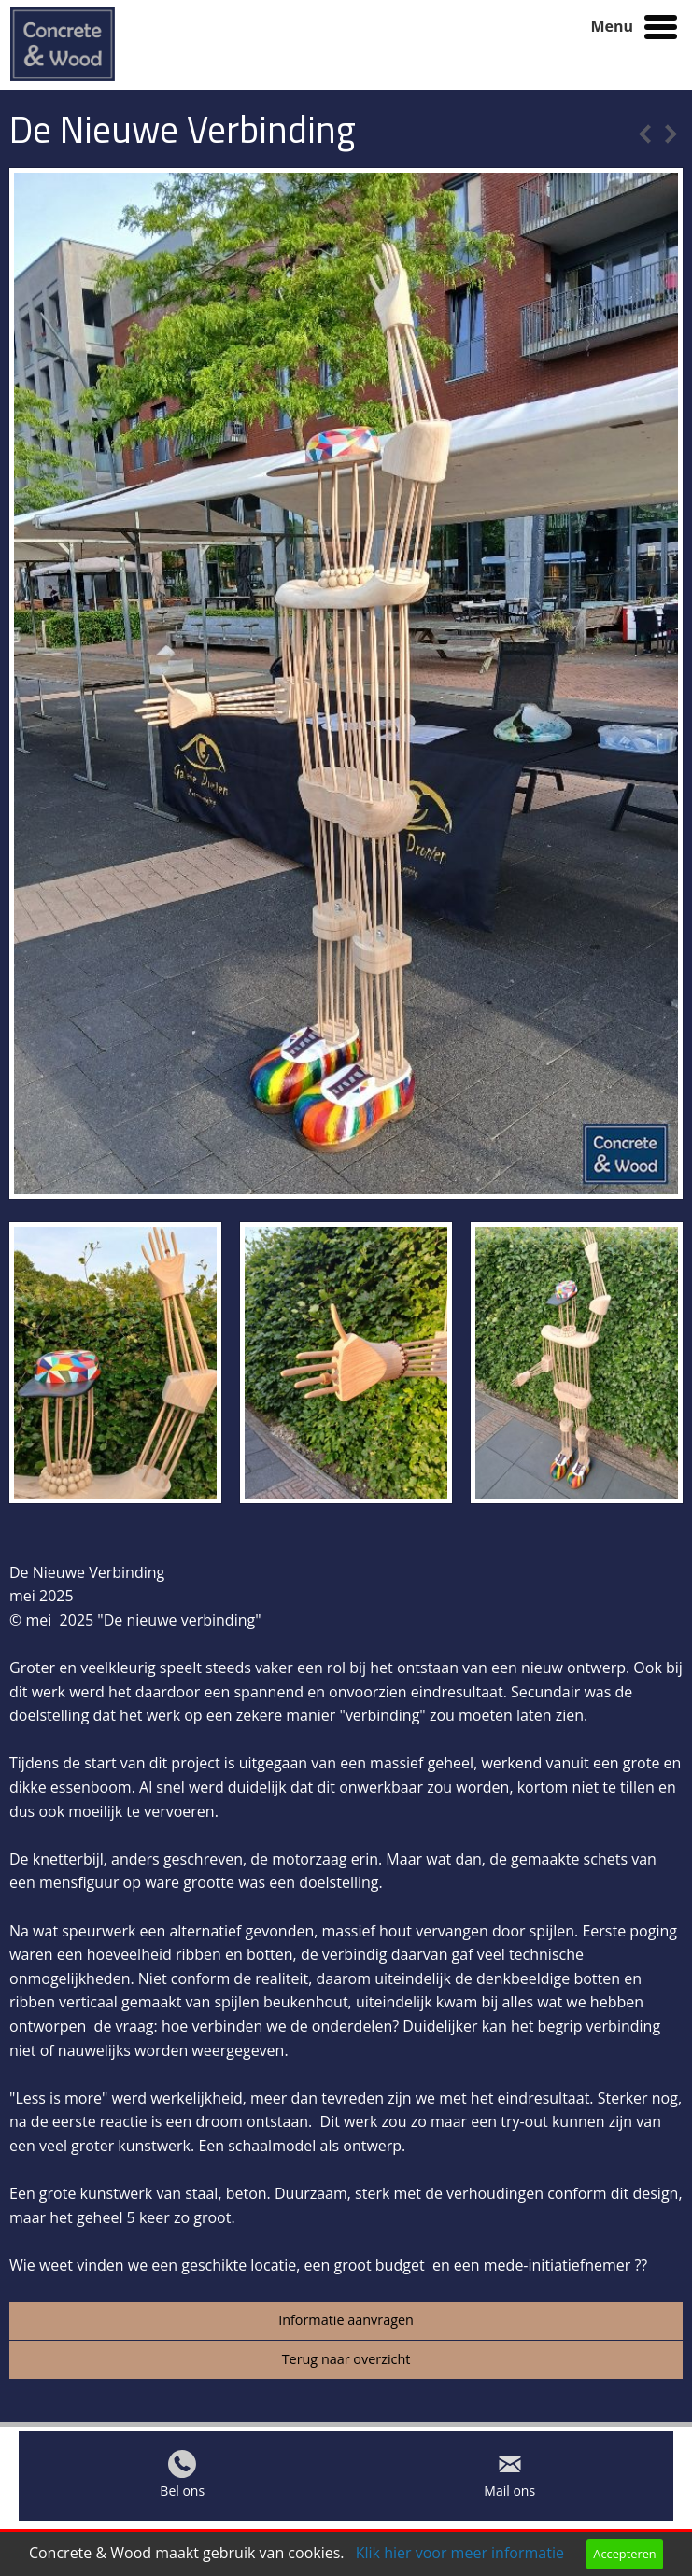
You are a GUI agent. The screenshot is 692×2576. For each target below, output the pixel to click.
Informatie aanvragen (346, 2320)
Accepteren (624, 2553)
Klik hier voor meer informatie (460, 2552)
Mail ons (509, 2495)
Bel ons (182, 2495)
